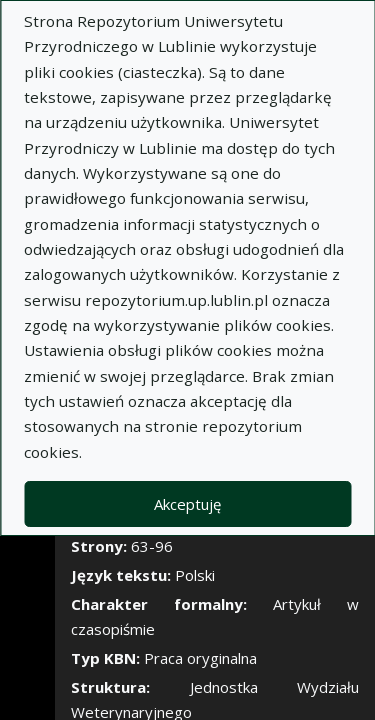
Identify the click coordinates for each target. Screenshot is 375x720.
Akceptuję (187, 504)
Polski (195, 575)
